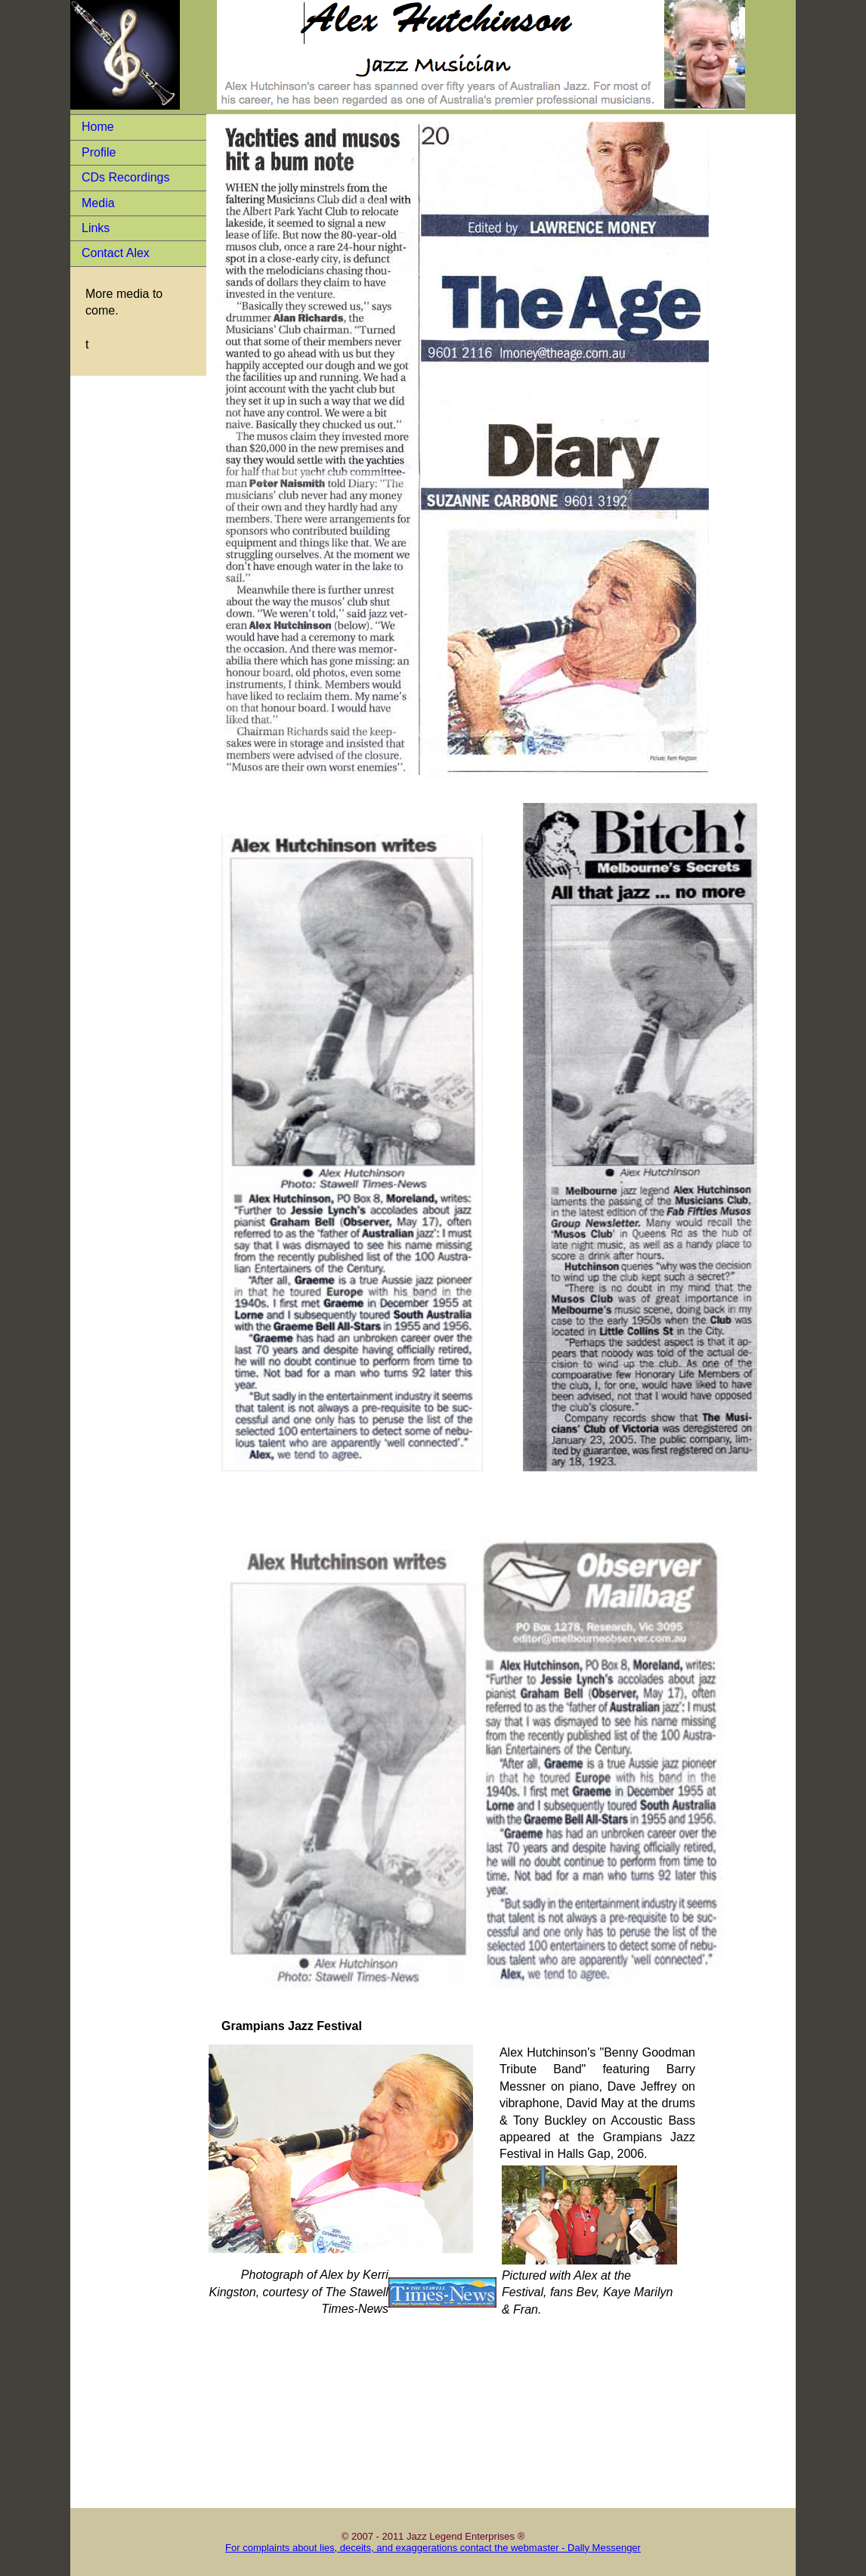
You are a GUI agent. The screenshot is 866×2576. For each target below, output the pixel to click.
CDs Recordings (125, 177)
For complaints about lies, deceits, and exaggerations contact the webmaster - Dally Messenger (433, 2547)
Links (96, 228)
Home (98, 126)
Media (98, 203)
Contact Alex (116, 252)
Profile (99, 152)
